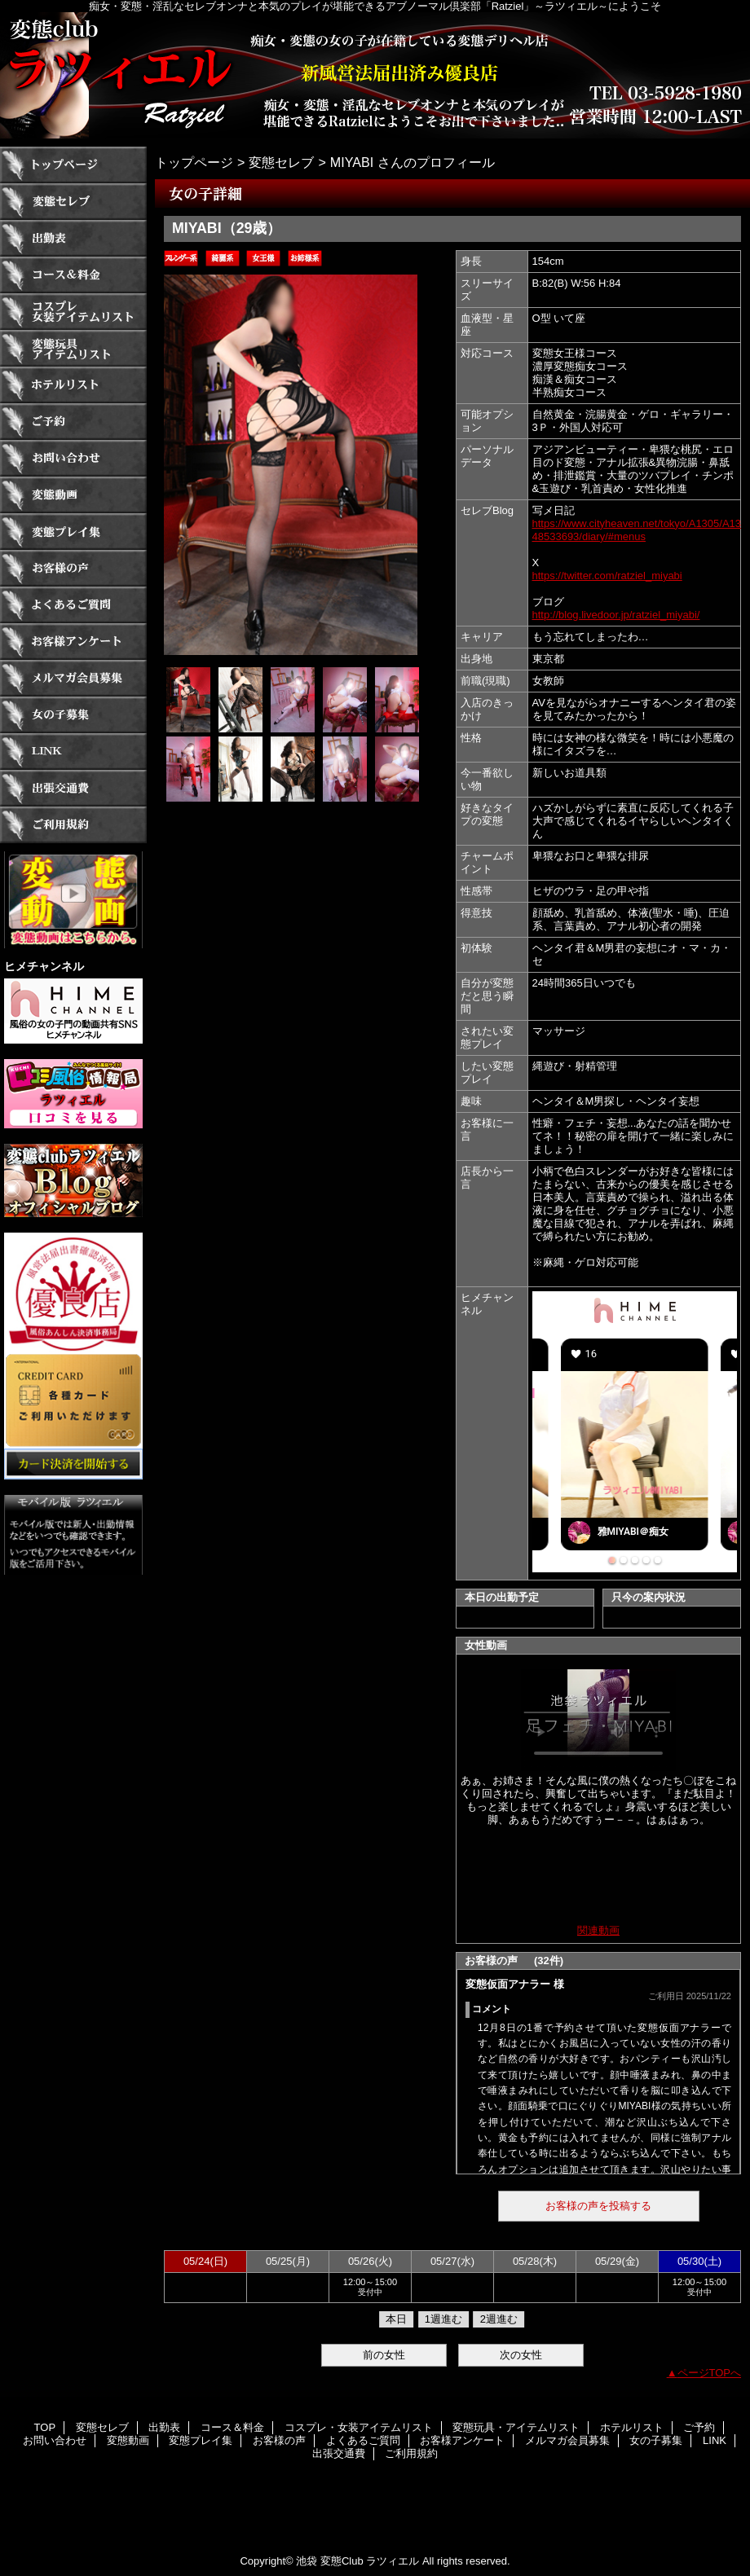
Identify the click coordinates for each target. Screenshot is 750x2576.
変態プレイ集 (73, 531)
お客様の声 (73, 568)
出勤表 (73, 238)
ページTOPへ (709, 2373)
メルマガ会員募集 (73, 678)
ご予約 (73, 421)
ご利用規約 (73, 825)
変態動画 (73, 495)
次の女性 (521, 2355)
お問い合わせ (73, 458)
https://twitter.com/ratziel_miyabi (607, 575)
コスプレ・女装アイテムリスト (73, 311)
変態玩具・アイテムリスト (73, 348)
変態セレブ (73, 201)
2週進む (499, 2319)
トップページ (194, 162)
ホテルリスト (73, 385)
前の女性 (384, 2355)
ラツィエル (375, 75)
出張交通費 (73, 788)
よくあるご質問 (73, 605)
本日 (396, 2319)
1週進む (443, 2319)
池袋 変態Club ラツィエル (357, 2561)
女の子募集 (73, 715)
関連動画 (598, 1930)
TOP (73, 165)
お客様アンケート (73, 641)
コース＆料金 (73, 275)
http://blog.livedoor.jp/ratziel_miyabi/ (616, 615)
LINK (73, 751)
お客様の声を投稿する (598, 2206)
